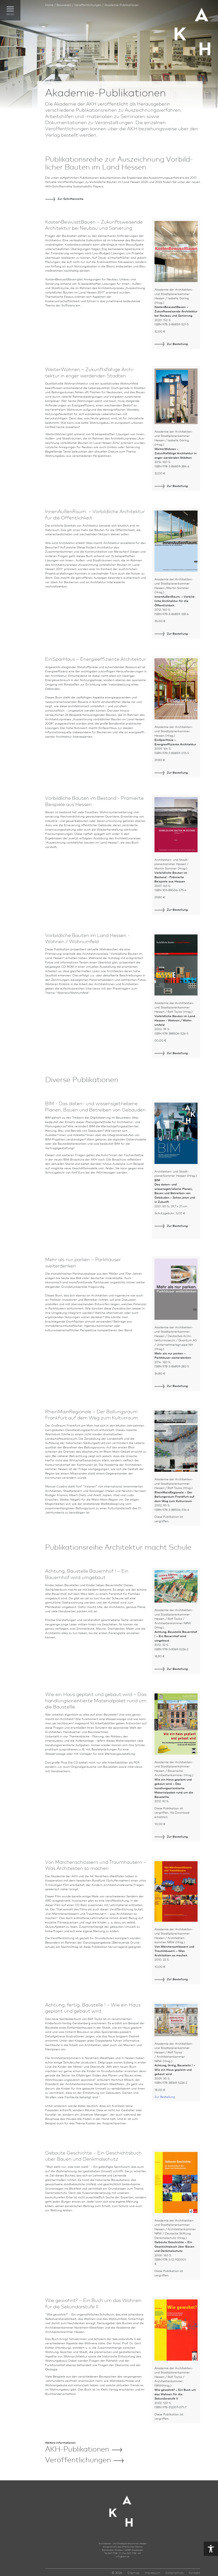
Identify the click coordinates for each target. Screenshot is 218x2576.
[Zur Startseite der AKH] (122, 2510)
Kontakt (194, 2573)
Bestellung (171, 344)
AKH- (83, 2448)
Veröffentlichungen (87, 5)
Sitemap (133, 2573)
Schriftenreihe (64, 199)
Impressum (152, 2573)
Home (49, 5)
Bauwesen (64, 5)
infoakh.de (122, 2556)
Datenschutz (174, 2573)
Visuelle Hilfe (180, 2548)
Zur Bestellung (164, 2097)
